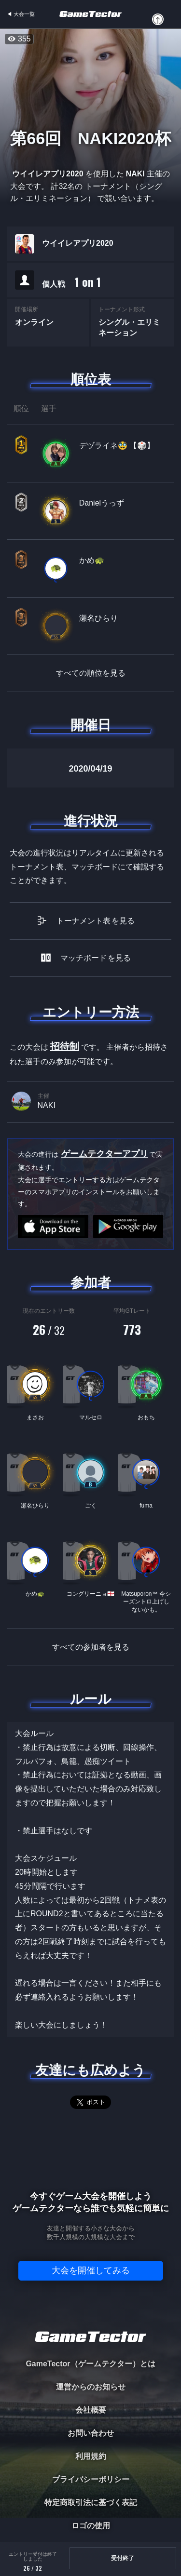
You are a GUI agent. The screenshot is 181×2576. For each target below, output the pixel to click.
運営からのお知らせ (90, 2387)
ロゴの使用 (90, 2526)
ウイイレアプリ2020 (77, 243)
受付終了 (122, 2558)
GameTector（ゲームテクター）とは (90, 2364)
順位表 (90, 379)
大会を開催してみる (91, 2270)
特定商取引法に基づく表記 (90, 2502)
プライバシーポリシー (90, 2479)
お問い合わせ (91, 2433)
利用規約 (90, 2456)
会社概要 (90, 2410)
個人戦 (71, 282)
